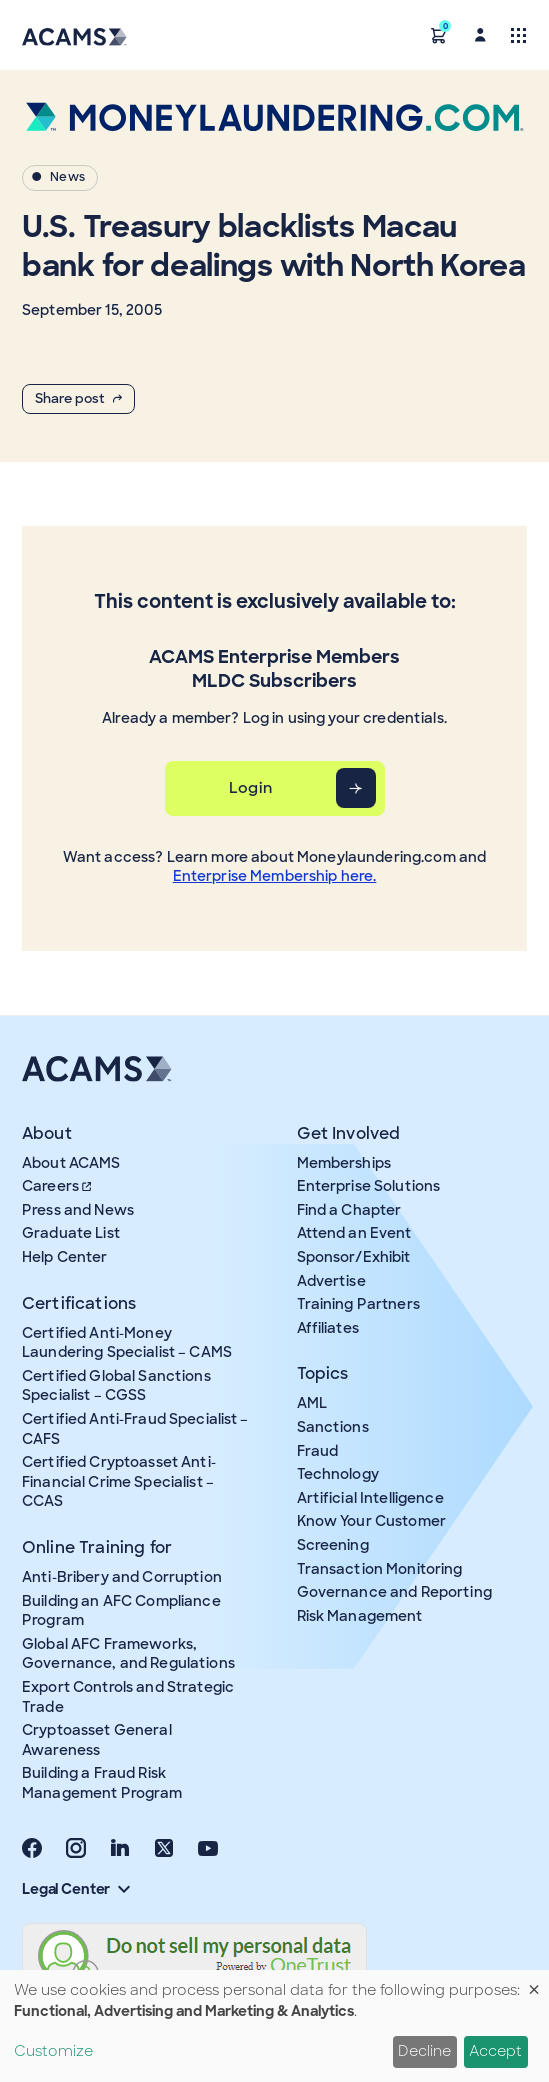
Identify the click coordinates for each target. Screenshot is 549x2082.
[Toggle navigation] (518, 34)
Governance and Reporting (394, 1592)
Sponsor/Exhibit (354, 1257)
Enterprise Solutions (369, 1186)
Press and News (78, 1210)
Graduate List (71, 1233)
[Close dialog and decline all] (534, 1982)
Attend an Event (354, 1233)
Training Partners (358, 1304)
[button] (439, 34)
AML (312, 1403)
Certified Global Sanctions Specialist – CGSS (116, 1386)
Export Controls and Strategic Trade (128, 1697)
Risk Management (360, 1616)
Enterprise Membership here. (275, 876)
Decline (424, 2051)
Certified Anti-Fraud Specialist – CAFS (135, 1429)
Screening (333, 1545)
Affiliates (328, 1328)
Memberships (344, 1163)
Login (250, 788)
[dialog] (274, 2026)
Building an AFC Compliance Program (121, 1611)
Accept (495, 2051)
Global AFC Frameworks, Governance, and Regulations (128, 1654)
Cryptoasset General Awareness (97, 1740)
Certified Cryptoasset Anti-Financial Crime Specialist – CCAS (119, 1481)
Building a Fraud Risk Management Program (102, 1783)
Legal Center (76, 1889)
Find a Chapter (349, 1210)
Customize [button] (53, 2051)
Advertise (331, 1281)
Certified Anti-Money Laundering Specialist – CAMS (127, 1343)
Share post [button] (78, 398)
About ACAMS (71, 1163)
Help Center (65, 1257)
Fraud (318, 1451)
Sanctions (333, 1427)
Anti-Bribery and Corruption (122, 1577)
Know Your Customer (372, 1521)
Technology (338, 1474)
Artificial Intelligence (370, 1498)
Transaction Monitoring (380, 1569)
